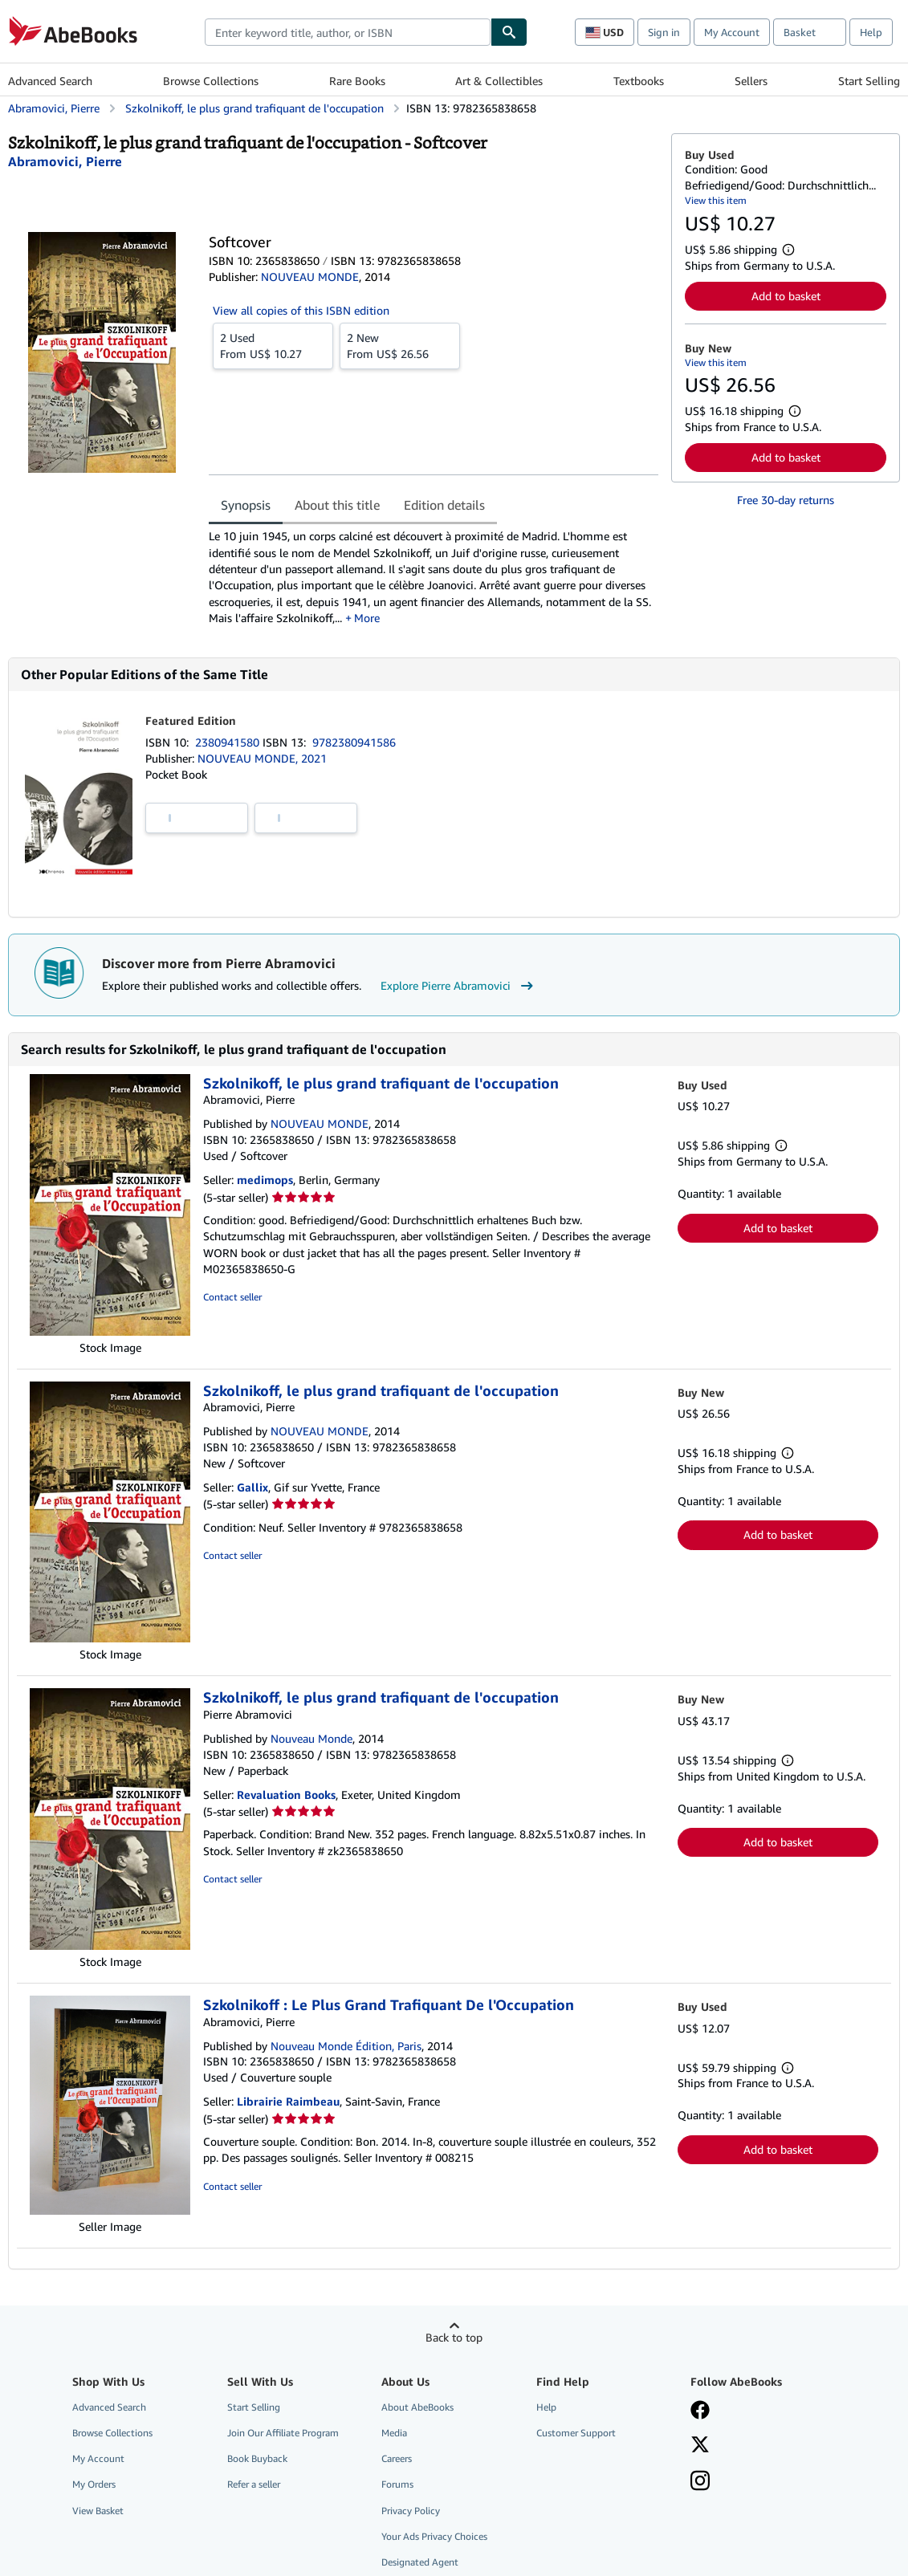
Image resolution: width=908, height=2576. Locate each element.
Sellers (751, 80)
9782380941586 (354, 742)
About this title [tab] (337, 505)
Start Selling (869, 80)
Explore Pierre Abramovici (459, 986)
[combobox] (348, 32)
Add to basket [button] (785, 296)
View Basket (98, 2511)
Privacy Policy (410, 2511)
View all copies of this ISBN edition (301, 310)
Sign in (664, 32)
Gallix (252, 1487)
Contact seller (232, 1297)
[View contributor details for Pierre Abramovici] (65, 161)
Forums (397, 2484)
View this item (716, 200)
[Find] (509, 32)
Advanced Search (50, 80)
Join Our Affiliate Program (283, 2433)
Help (871, 32)
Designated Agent (419, 2562)
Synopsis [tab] (246, 505)
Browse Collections (211, 80)
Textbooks (638, 80)
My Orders (94, 2484)
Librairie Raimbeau (288, 2101)
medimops (265, 1179)
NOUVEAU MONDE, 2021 (262, 758)
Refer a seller (253, 2484)
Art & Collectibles (499, 80)
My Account (731, 32)
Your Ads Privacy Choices (434, 2536)
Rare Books (357, 80)
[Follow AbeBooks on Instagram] (700, 2482)
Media (394, 2433)
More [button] (367, 618)
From (273, 345)
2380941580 (229, 742)
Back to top (454, 2337)
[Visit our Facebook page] (700, 2411)
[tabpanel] (433, 577)
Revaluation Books (286, 1794)
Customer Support (576, 2433)
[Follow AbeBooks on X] (700, 2446)
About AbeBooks (417, 2407)
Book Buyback (257, 2458)
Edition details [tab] (444, 505)
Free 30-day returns (785, 500)
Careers (396, 2458)
